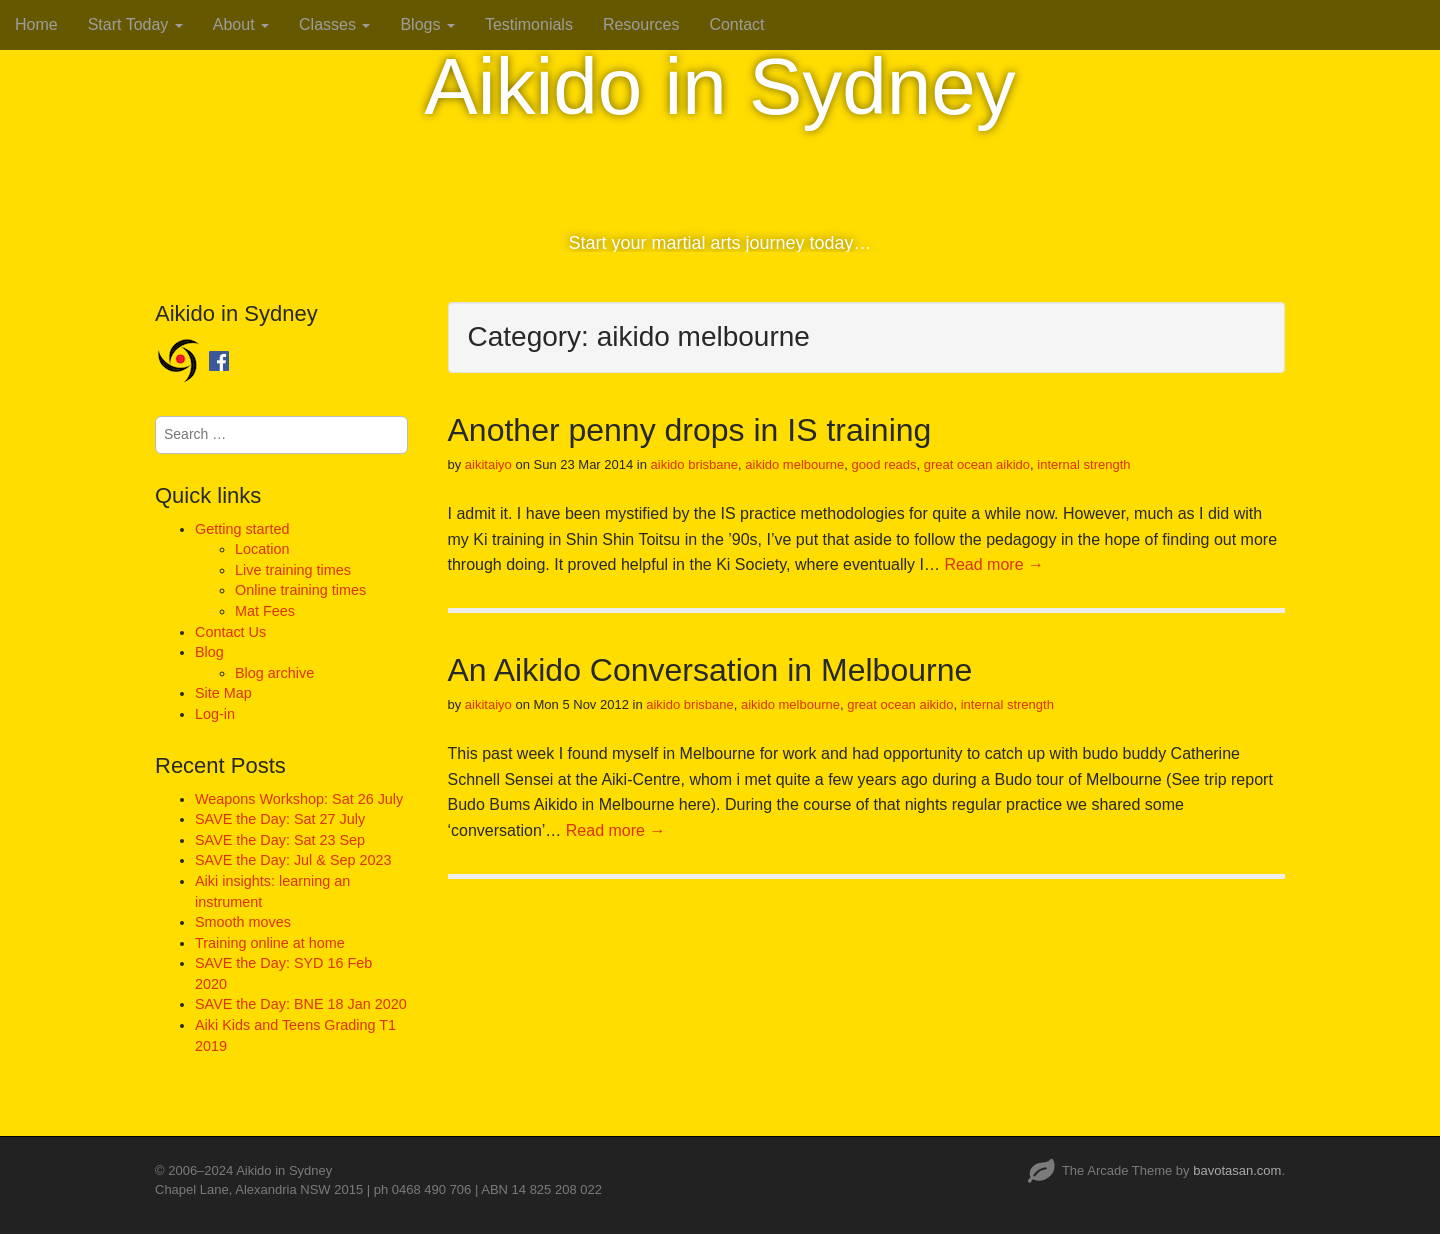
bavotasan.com (1237, 1170)
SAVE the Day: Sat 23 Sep (280, 840)
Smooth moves (243, 922)
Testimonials (529, 24)
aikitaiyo (488, 464)
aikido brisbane (694, 464)
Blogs (427, 24)
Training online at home (270, 943)
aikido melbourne (794, 464)
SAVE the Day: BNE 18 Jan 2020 (301, 1004)
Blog (209, 652)
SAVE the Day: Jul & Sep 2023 (293, 860)
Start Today (135, 24)
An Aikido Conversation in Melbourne (710, 670)
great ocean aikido (977, 464)
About (241, 24)
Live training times (293, 570)
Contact (736, 24)
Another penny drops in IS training (690, 430)
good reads (884, 464)
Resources (641, 24)
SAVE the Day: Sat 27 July (280, 819)
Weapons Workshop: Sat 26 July (299, 799)
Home (36, 24)
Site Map (223, 693)
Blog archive (274, 673)
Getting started (242, 529)
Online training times (300, 590)
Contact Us (230, 632)
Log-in (215, 714)
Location (262, 549)
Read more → (994, 564)
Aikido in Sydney (719, 86)
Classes (334, 24)
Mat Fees (265, 611)
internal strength (1083, 464)
